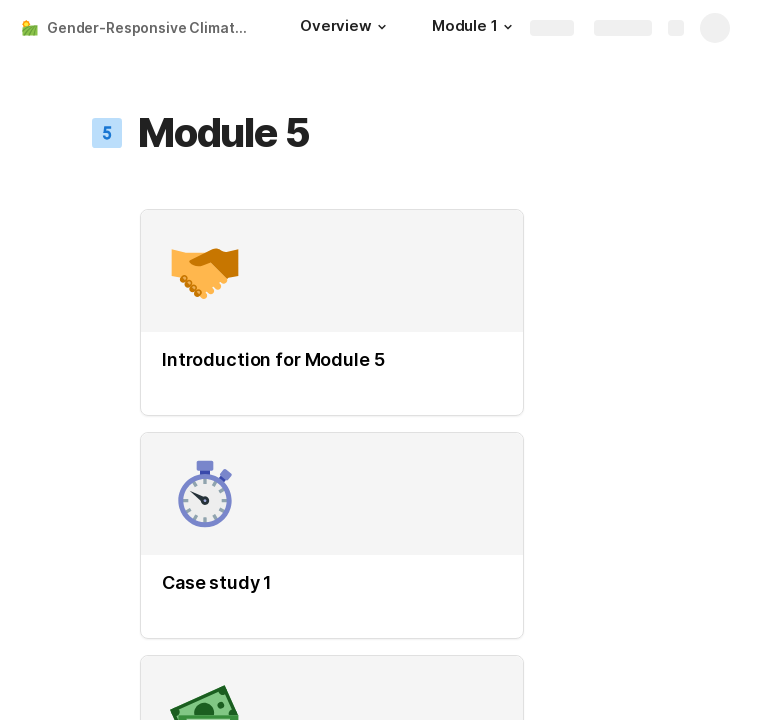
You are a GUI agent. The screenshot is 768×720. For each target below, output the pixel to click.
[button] (382, 27)
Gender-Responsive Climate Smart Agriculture (153, 27)
